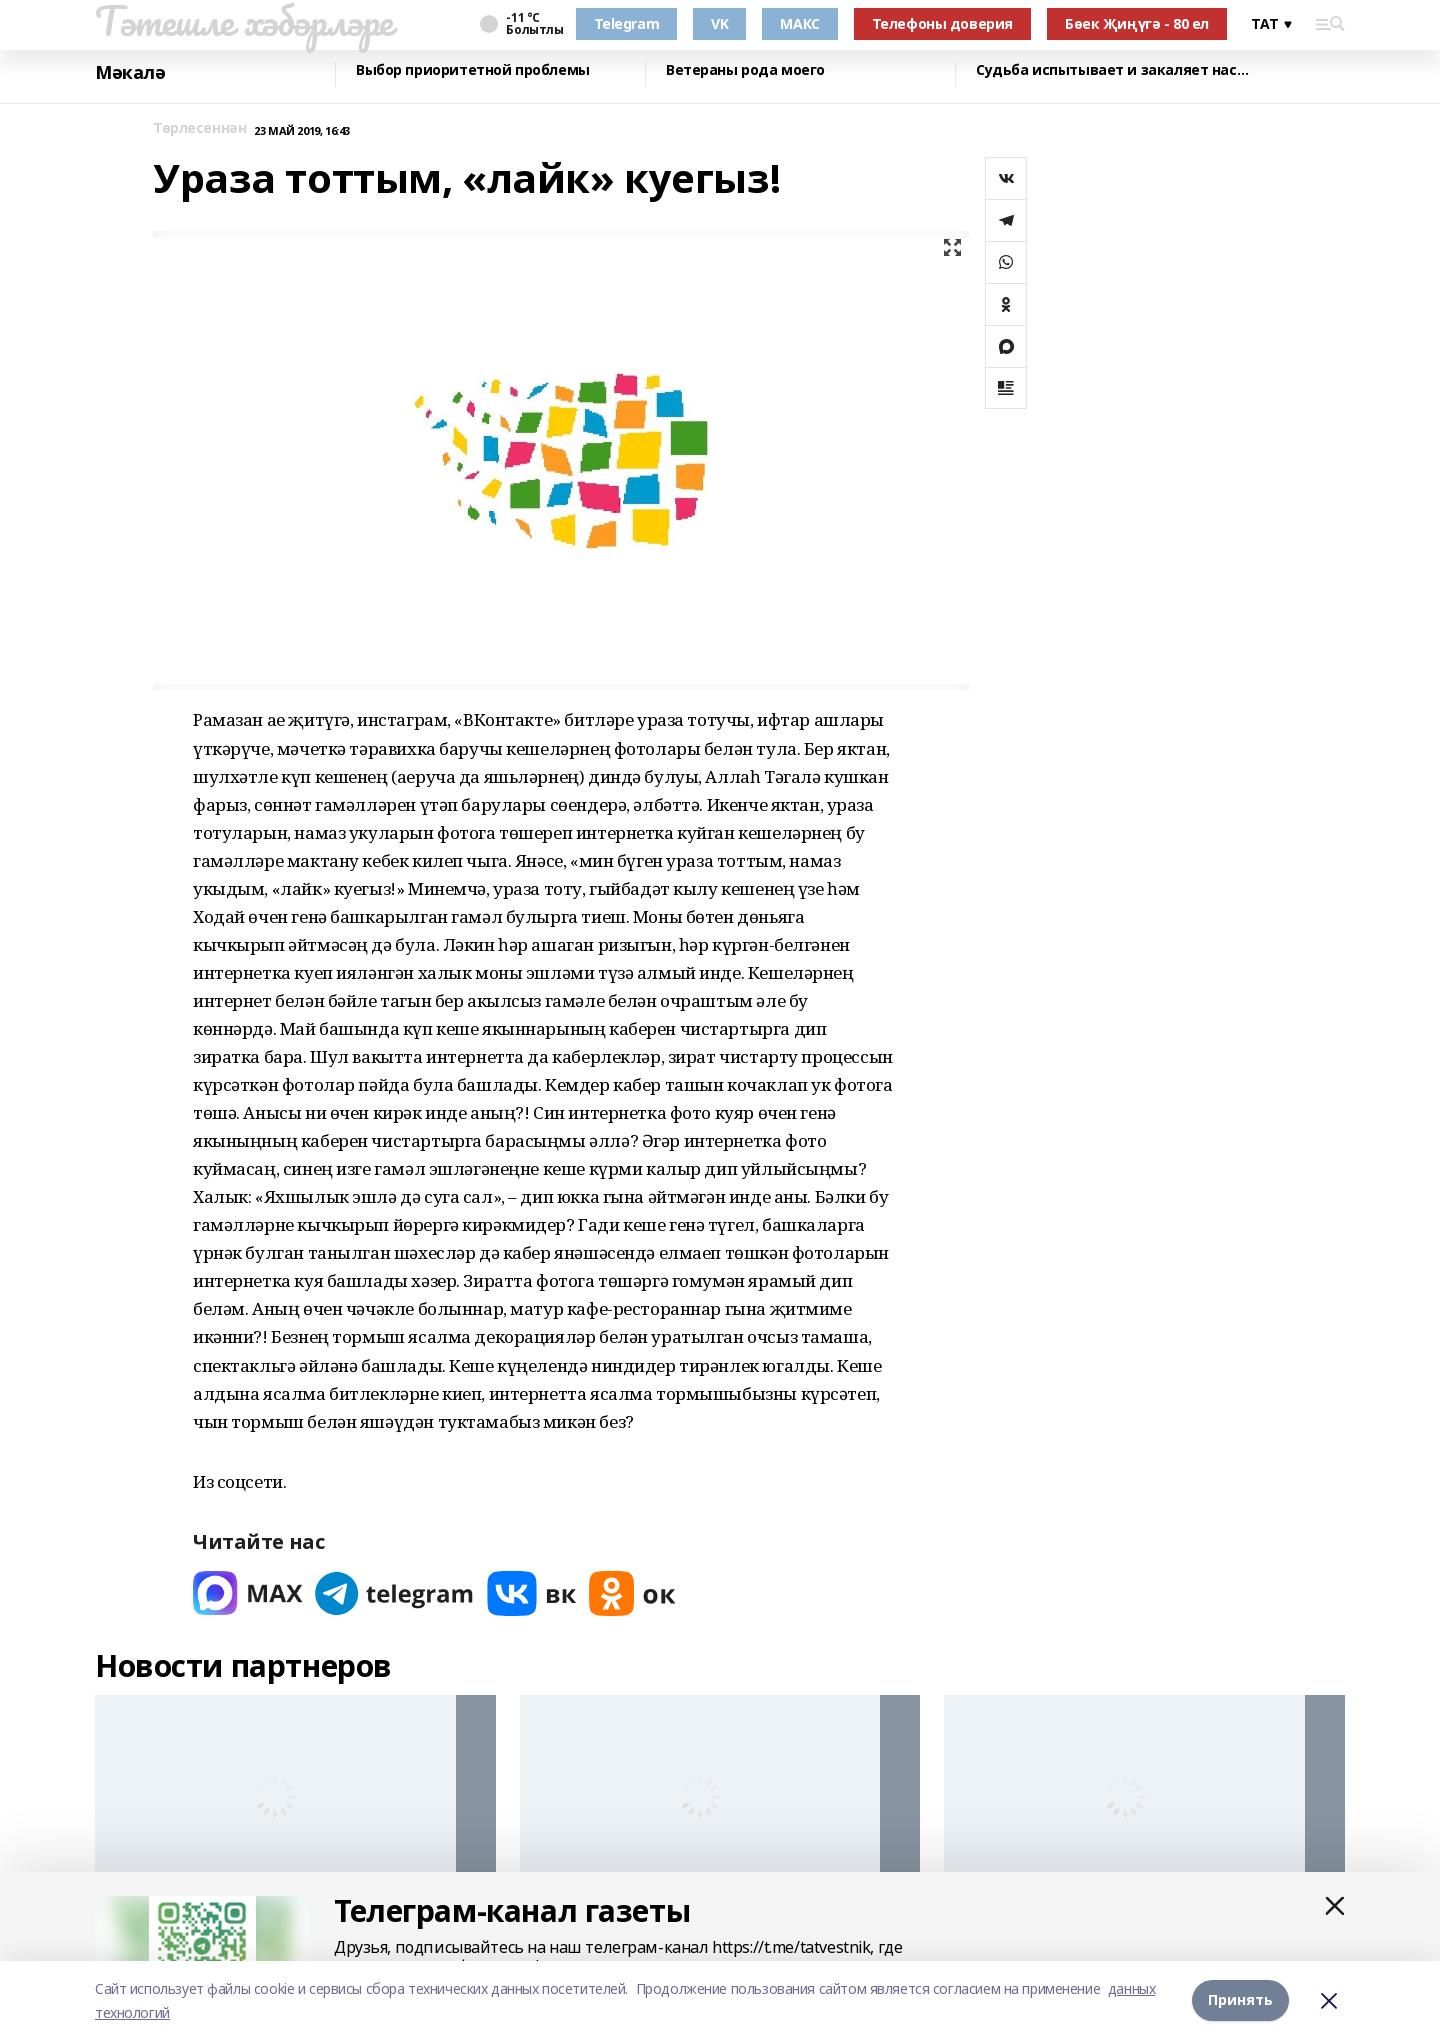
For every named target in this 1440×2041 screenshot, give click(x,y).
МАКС (799, 23)
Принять (1240, 2000)
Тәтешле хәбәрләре (244, 21)
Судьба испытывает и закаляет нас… (1112, 70)
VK (719, 23)
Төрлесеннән (199, 128)
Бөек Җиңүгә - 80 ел (1137, 23)
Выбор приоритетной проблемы (473, 70)
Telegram (627, 23)
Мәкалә (130, 72)
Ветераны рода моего (745, 70)
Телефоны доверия (942, 23)
